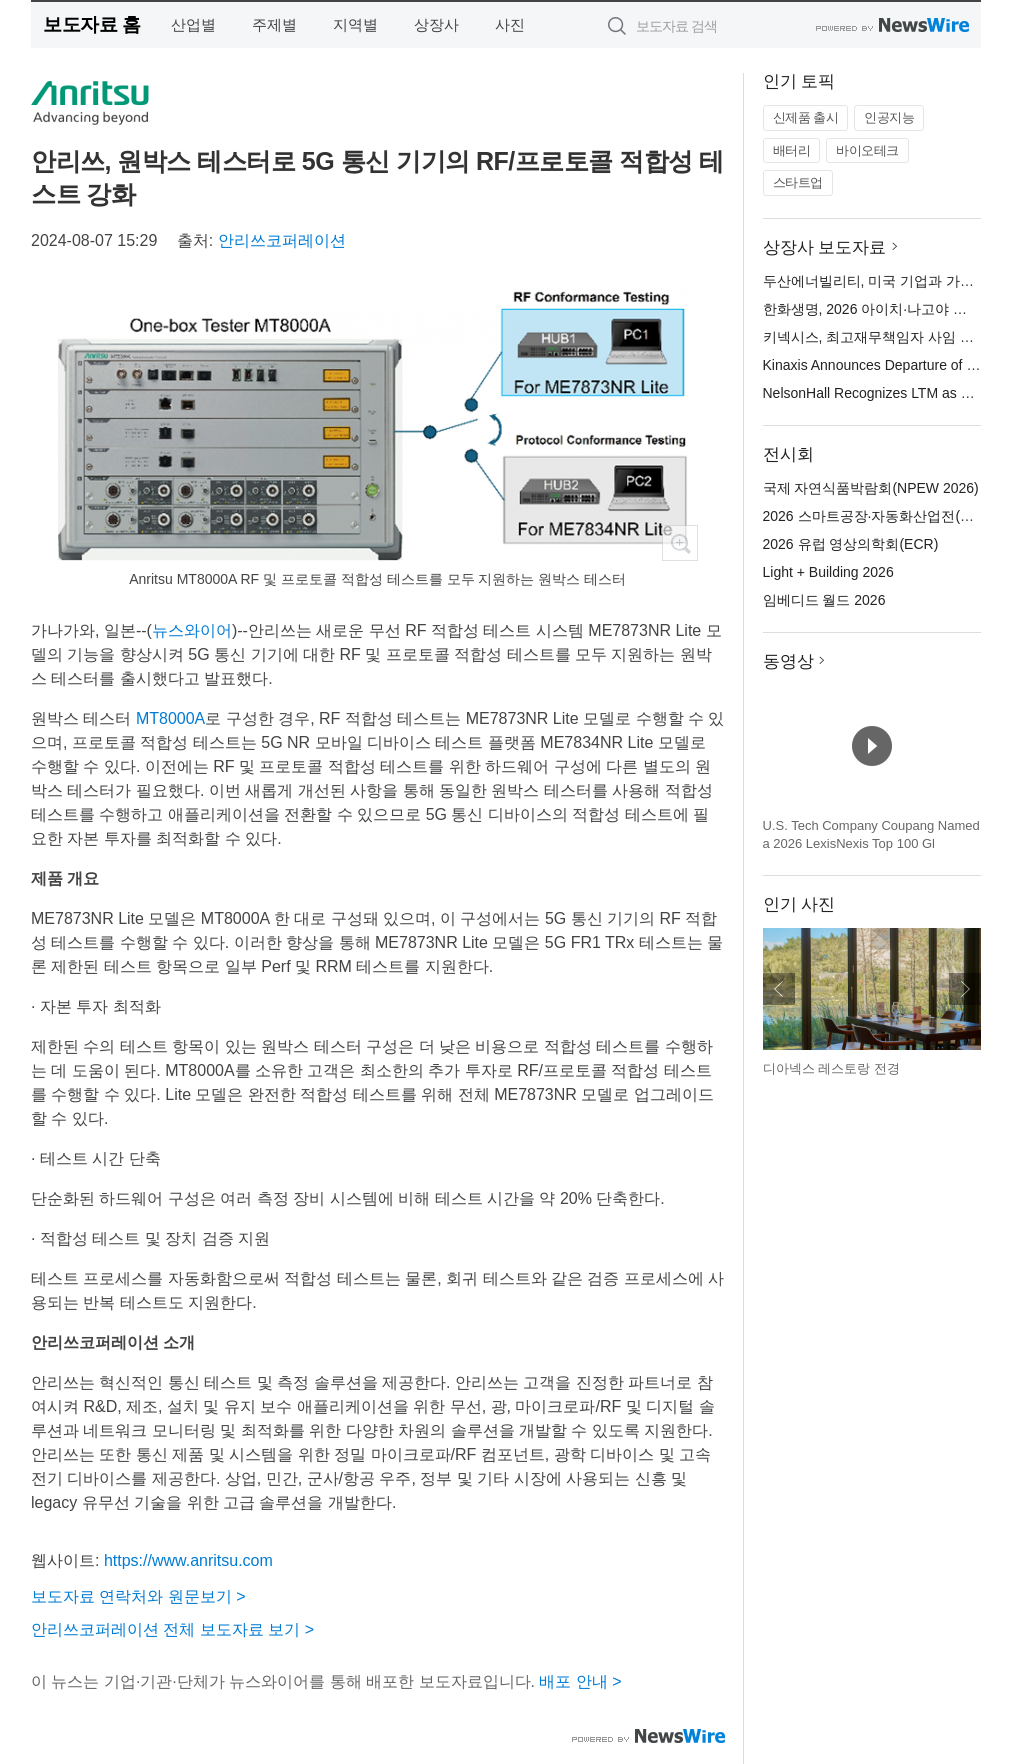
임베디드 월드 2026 (824, 600)
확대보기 (680, 543)
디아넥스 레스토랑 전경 (831, 1068)
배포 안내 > (580, 1681)
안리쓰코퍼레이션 (282, 240)
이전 (779, 989)
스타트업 (798, 182)
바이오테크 (867, 150)
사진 (510, 24)
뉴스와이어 (192, 630)
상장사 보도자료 (825, 247)
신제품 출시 (806, 117)
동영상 (788, 661)
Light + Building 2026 (828, 572)
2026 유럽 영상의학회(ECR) (851, 544)
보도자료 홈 (91, 24)
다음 (965, 989)
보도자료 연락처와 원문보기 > (138, 1596)
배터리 (792, 150)
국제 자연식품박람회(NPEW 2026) (871, 488)
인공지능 (889, 117)
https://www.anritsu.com (188, 1560)
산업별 (193, 24)
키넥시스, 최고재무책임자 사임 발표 (876, 337)
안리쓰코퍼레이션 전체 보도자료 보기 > (172, 1629)
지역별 (355, 24)
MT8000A (170, 718)
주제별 (274, 24)
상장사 (436, 24)
